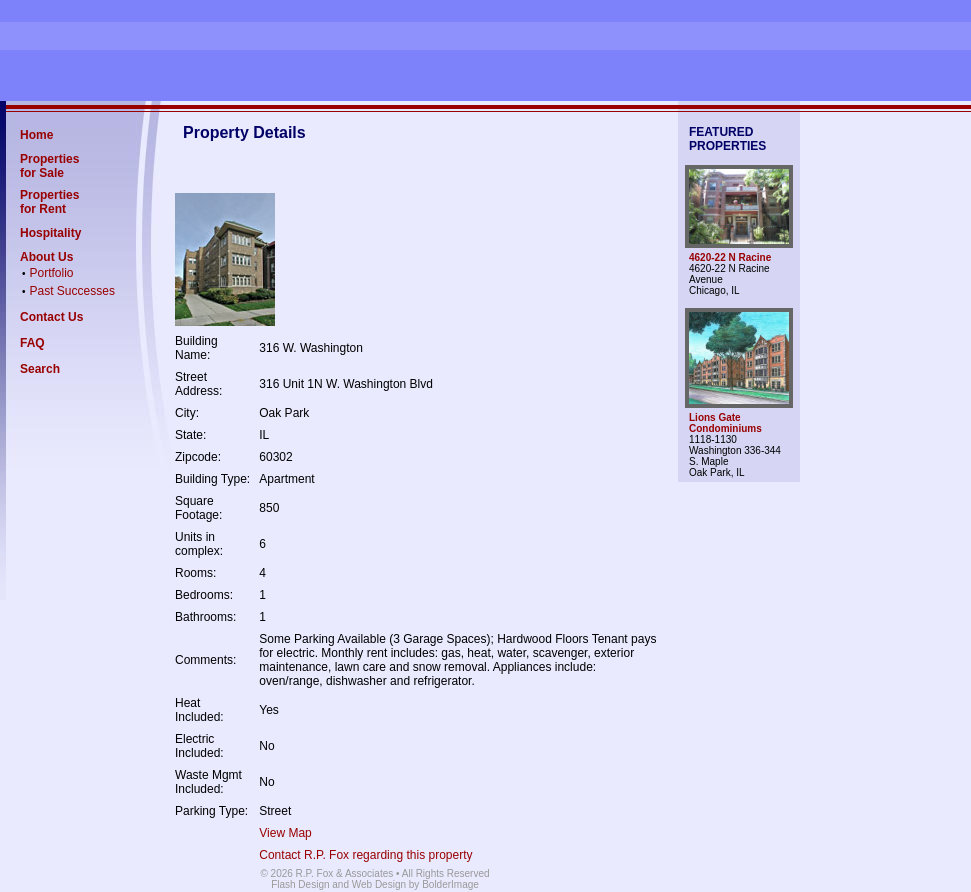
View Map (285, 833)
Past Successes (72, 291)
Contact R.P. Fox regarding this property (365, 855)
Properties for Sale (49, 166)
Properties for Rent (49, 202)
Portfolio (52, 273)
